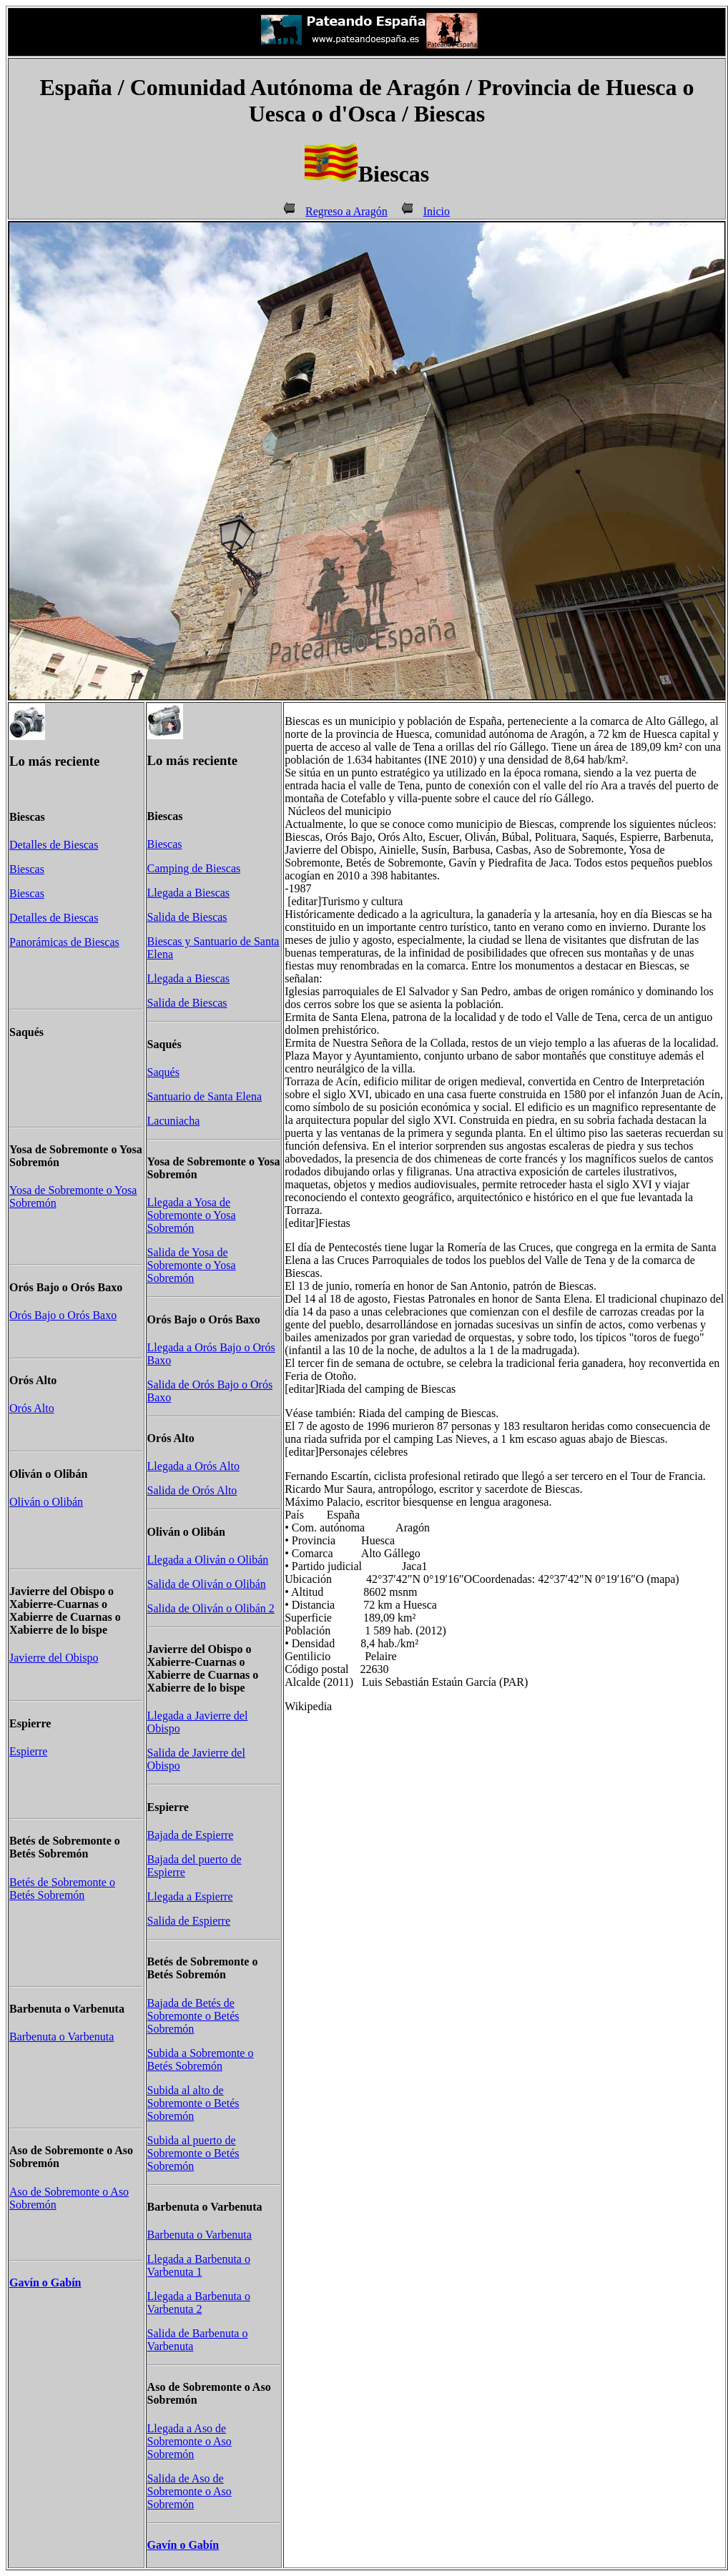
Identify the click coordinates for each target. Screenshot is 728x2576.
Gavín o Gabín (45, 2282)
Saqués (163, 1072)
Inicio (436, 211)
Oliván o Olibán (46, 1502)
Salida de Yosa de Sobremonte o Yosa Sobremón (191, 1265)
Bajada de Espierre (190, 1835)
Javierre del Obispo (53, 1658)
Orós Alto (31, 1408)
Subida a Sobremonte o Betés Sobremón (200, 2059)
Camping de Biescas (194, 868)
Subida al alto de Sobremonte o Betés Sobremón (193, 2103)
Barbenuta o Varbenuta (61, 2036)
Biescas (26, 869)
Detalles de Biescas (53, 845)
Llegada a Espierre (190, 1896)
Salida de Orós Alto (192, 1490)
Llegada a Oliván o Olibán (208, 1560)
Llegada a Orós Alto (193, 1466)
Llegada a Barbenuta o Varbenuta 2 (198, 2302)
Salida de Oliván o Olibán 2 (211, 1608)
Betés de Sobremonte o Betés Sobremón (62, 1888)
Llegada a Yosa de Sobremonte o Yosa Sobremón (191, 1215)
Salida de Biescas (187, 917)
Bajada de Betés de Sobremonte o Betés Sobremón (193, 2016)
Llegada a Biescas (188, 893)
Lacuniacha (173, 1121)
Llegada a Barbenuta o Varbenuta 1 (198, 2265)
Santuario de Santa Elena (204, 1096)
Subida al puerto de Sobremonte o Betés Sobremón (193, 2153)
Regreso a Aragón (346, 211)
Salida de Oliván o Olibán (206, 1584)
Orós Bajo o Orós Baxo (63, 1315)
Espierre (28, 1751)
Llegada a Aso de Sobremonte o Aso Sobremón (189, 2441)
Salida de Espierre (188, 1921)
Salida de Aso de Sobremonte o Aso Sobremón (189, 2491)
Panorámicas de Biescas (64, 942)
